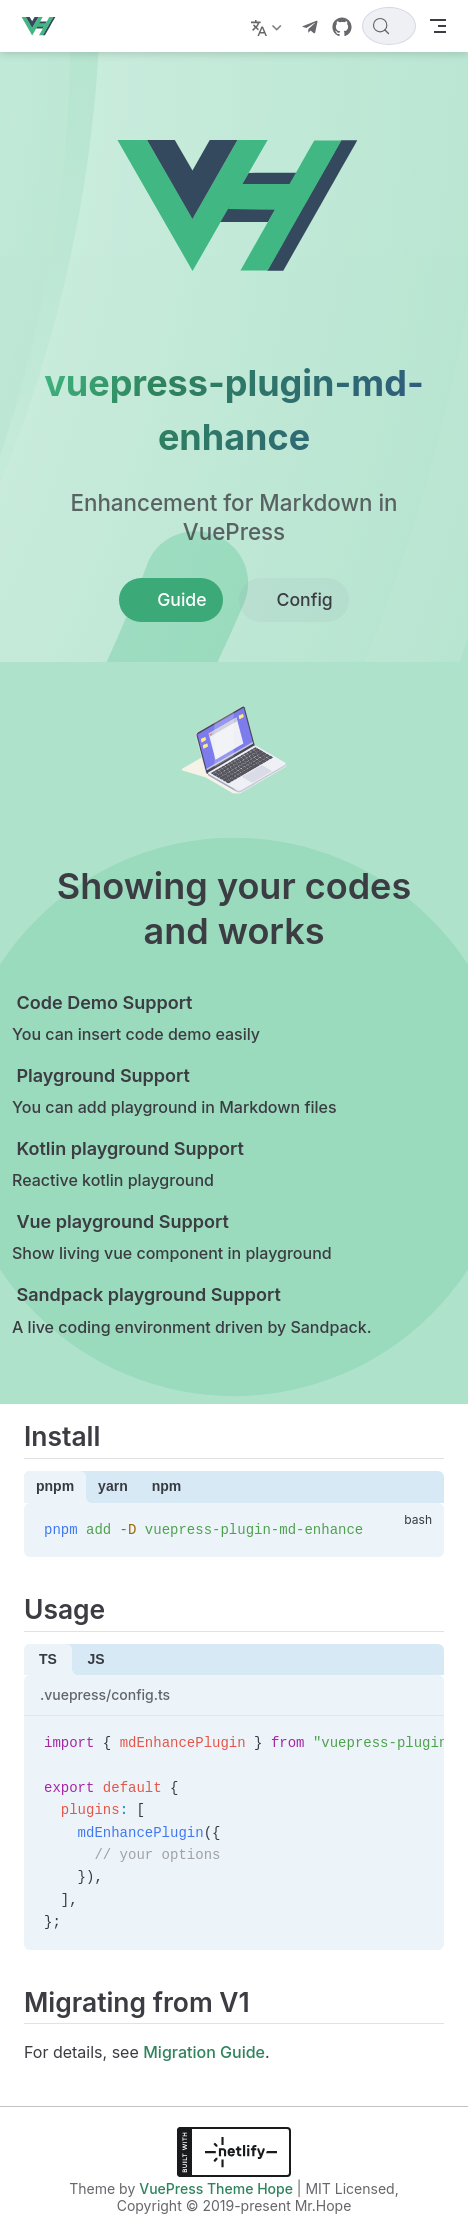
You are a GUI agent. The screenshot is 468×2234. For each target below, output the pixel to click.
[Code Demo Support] (214, 1019)
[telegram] (310, 27)
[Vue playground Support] (214, 1238)
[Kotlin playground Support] (214, 1165)
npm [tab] (167, 1486)
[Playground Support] (214, 1092)
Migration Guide (204, 2052)
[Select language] (268, 26)
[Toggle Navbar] (438, 26)
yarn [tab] (113, 1486)
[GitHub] (342, 27)
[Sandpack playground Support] (214, 1311)
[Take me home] (44, 26)
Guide (170, 600)
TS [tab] (48, 1659)
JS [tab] (95, 1659)
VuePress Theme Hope (216, 2188)
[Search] (389, 26)
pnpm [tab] (55, 1486)
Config (294, 600)
